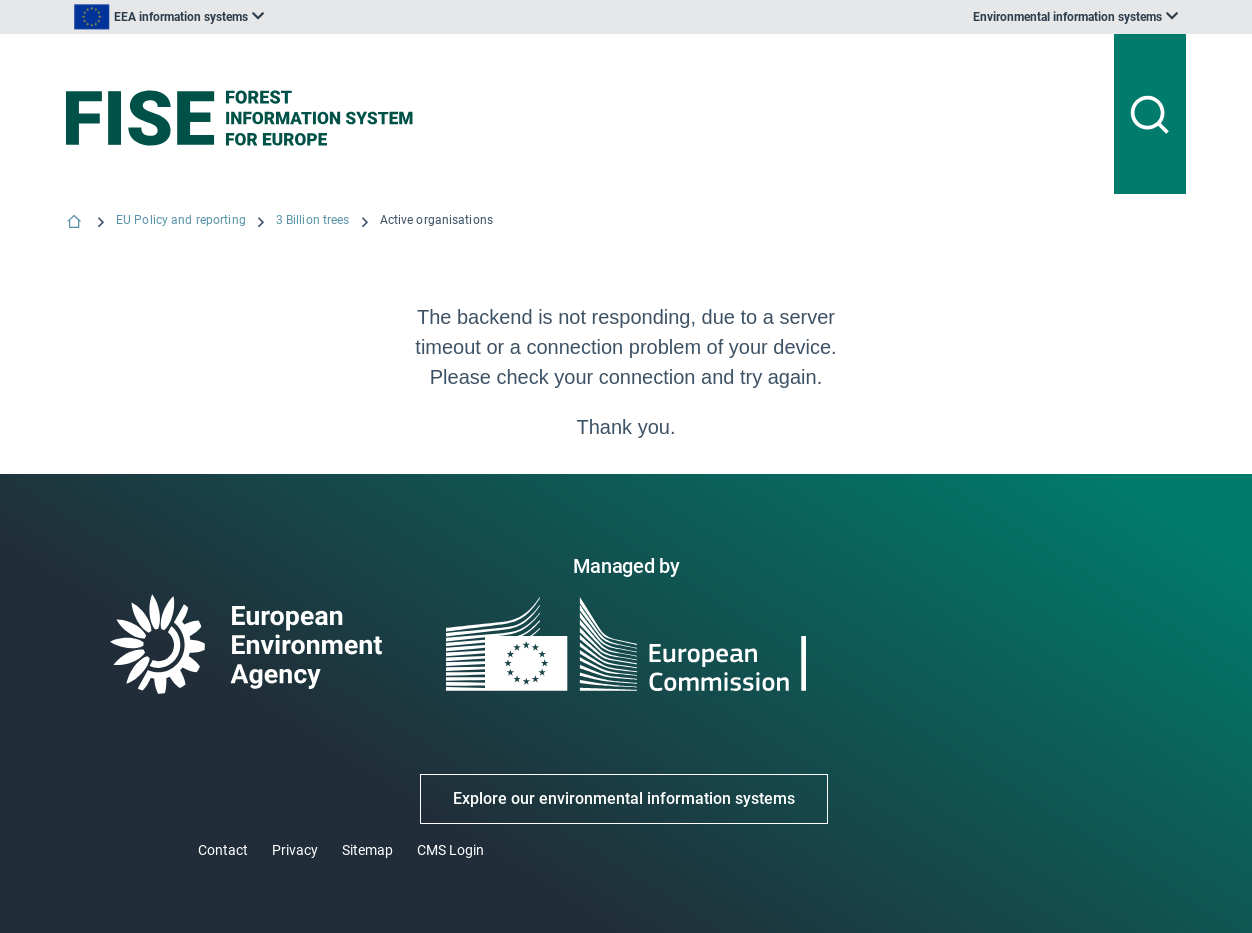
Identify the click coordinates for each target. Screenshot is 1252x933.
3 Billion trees (313, 220)
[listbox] (268, 17)
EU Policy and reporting (181, 220)
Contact (223, 850)
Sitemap (367, 850)
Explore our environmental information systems (624, 798)
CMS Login (450, 850)
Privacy (295, 850)
